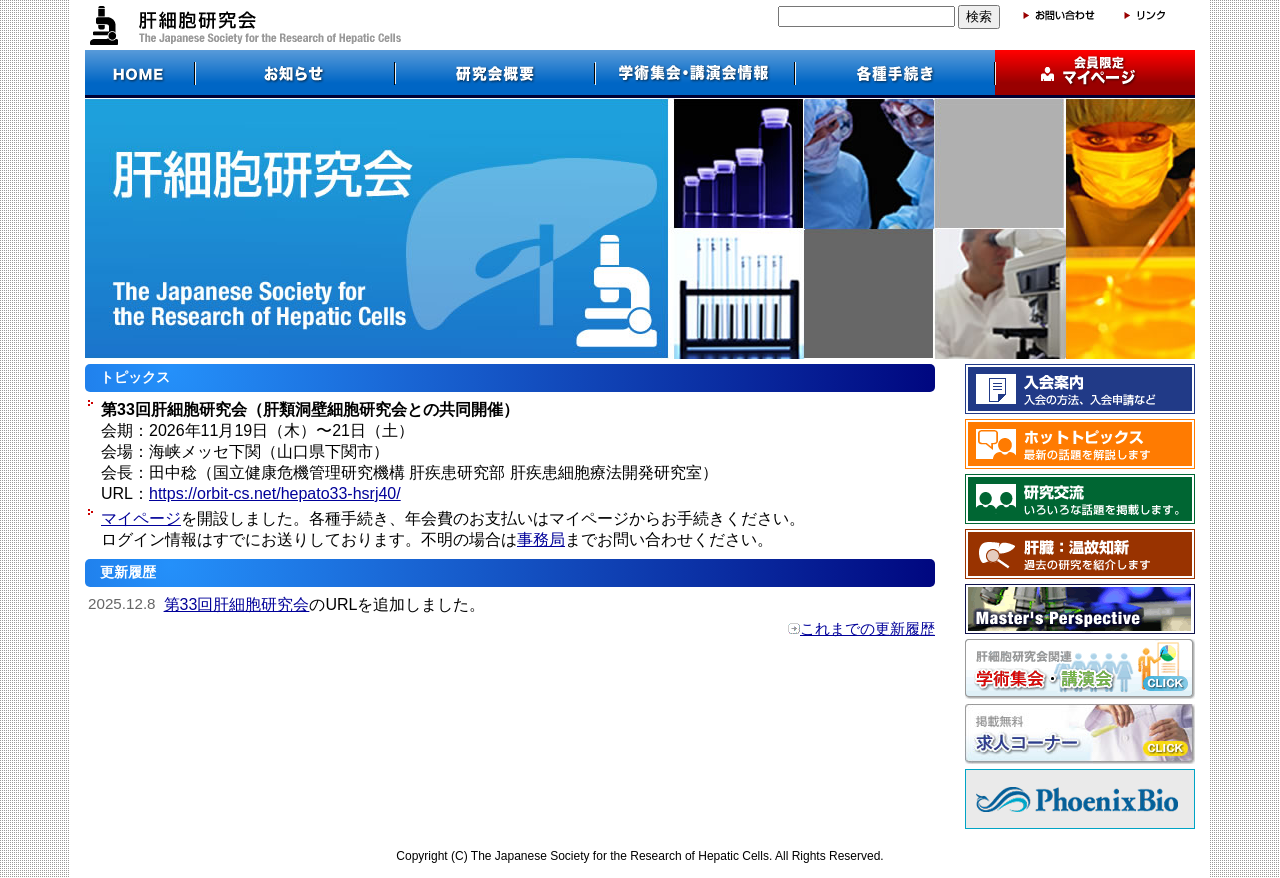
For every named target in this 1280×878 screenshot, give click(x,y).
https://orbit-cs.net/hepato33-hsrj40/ (275, 493)
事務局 (541, 539)
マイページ (141, 518)
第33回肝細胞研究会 (237, 604)
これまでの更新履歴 (867, 628)
